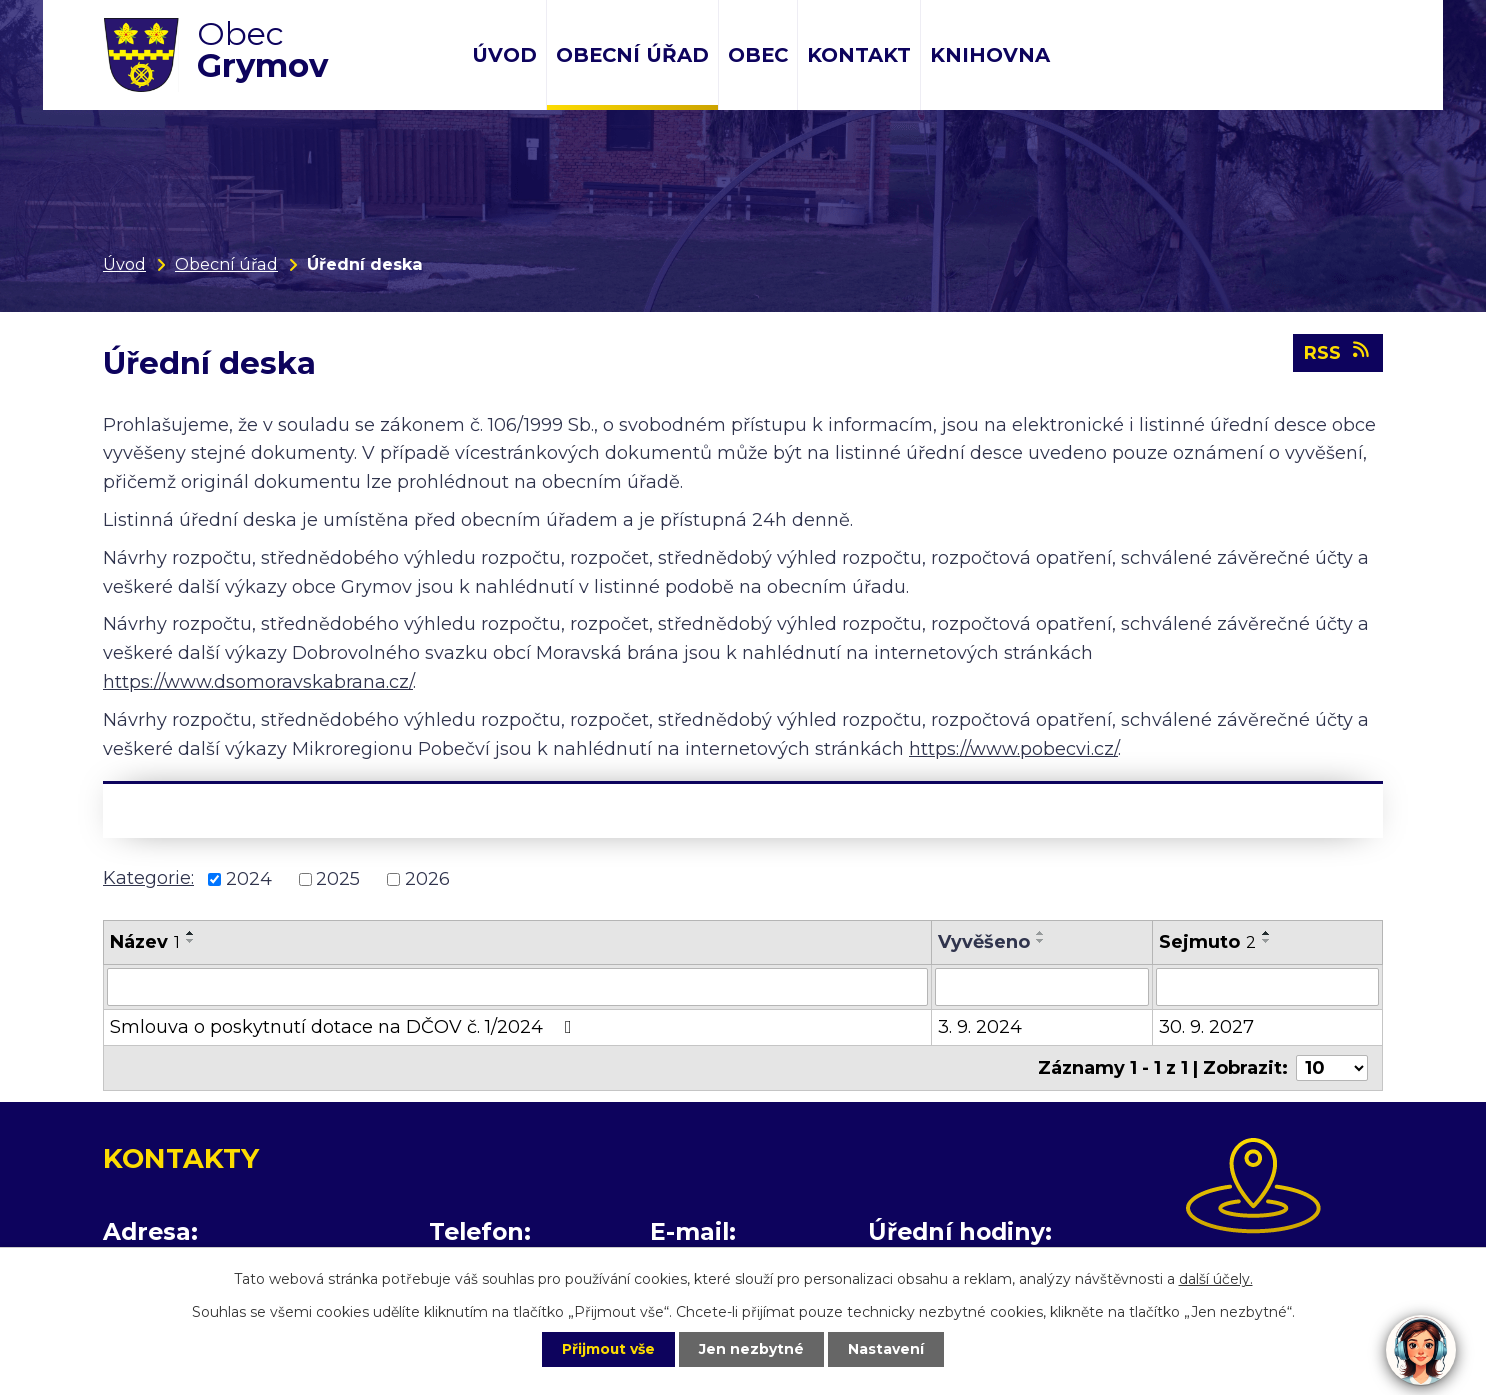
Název (145, 942)
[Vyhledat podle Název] (517, 987)
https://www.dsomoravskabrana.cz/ (258, 682)
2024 (249, 879)
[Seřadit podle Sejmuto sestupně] (1267, 941)
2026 (427, 879)
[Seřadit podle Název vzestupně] (191, 933)
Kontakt (859, 55)
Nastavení (889, 1349)
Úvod (504, 55)
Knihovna (990, 55)
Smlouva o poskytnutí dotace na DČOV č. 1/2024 (345, 1027)
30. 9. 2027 (1206, 1027)
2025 (338, 879)
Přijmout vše (607, 1349)
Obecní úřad (632, 55)
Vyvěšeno (984, 942)
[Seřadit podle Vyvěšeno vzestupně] (1041, 933)
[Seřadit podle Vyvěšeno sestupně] (1041, 941)
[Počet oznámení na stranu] (1332, 1068)
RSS (1338, 353)
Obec (758, 55)
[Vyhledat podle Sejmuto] (1267, 987)
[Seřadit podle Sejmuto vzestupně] (1267, 933)
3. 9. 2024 (980, 1027)
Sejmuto (1207, 942)
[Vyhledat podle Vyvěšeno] (1042, 987)
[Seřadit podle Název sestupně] (191, 941)
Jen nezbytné (752, 1349)
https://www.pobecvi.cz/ (1013, 749)
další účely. (1216, 1278)
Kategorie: (148, 878)
